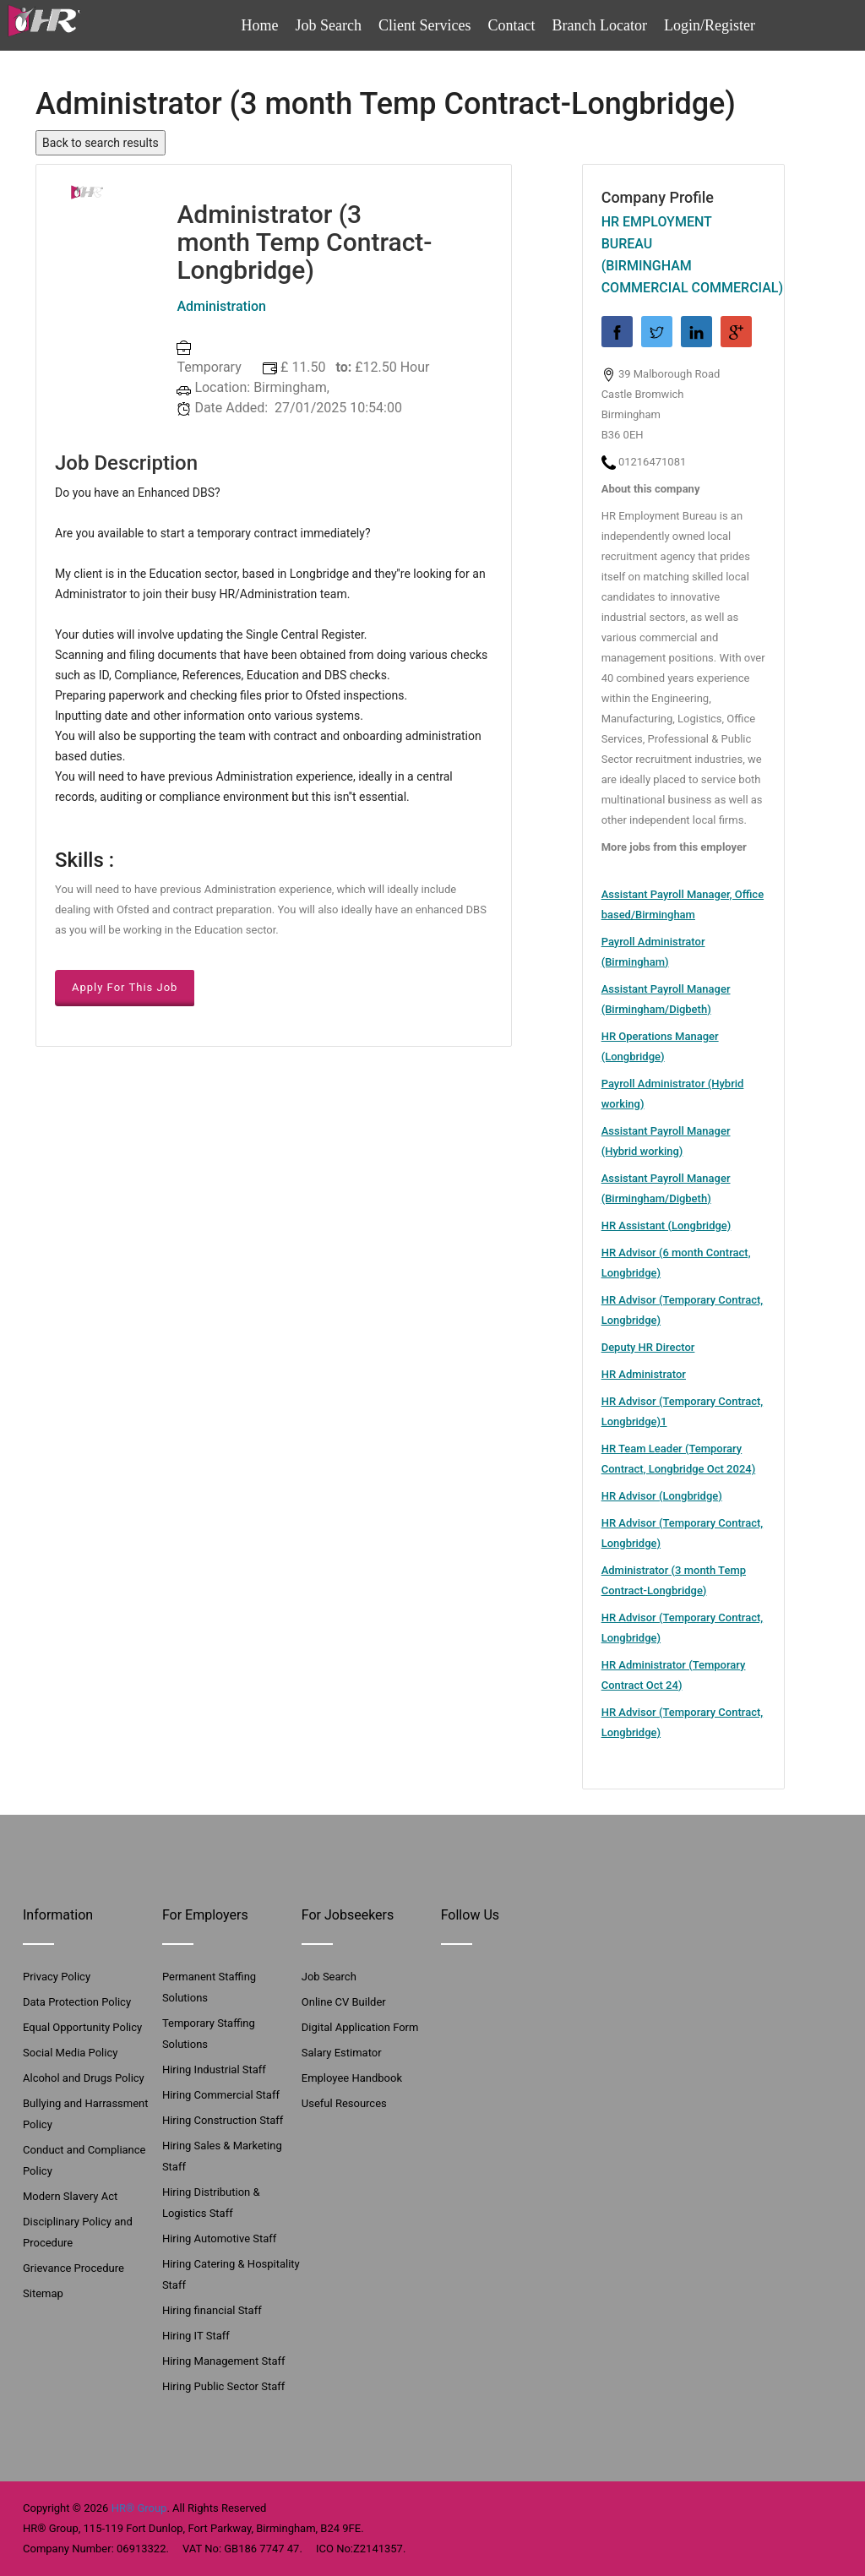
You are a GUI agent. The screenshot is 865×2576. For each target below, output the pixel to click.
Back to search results (100, 143)
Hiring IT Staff (196, 2335)
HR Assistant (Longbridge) (666, 1225)
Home (260, 25)
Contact (512, 25)
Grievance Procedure (73, 2268)
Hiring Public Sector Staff (223, 2386)
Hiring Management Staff (224, 2361)
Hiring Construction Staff (222, 2120)
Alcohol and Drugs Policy (83, 2078)
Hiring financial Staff (212, 2310)
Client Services (424, 25)
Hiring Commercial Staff (221, 2095)
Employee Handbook (352, 2078)
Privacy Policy (56, 1976)
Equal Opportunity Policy (82, 2027)
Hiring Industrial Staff (214, 2069)
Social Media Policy (70, 2052)
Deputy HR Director (648, 1347)
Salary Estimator (342, 2052)
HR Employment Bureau (656, 233)
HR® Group (139, 2508)
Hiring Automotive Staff (219, 2238)
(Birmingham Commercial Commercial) (683, 277)
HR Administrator (643, 1374)
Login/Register (709, 25)
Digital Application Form (360, 2027)
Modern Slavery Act (70, 2196)
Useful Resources (344, 2103)
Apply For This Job (124, 987)
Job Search (329, 25)
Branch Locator (599, 25)
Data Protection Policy (77, 2002)
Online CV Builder (344, 2002)
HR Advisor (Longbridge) (661, 1496)
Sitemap (43, 2293)
